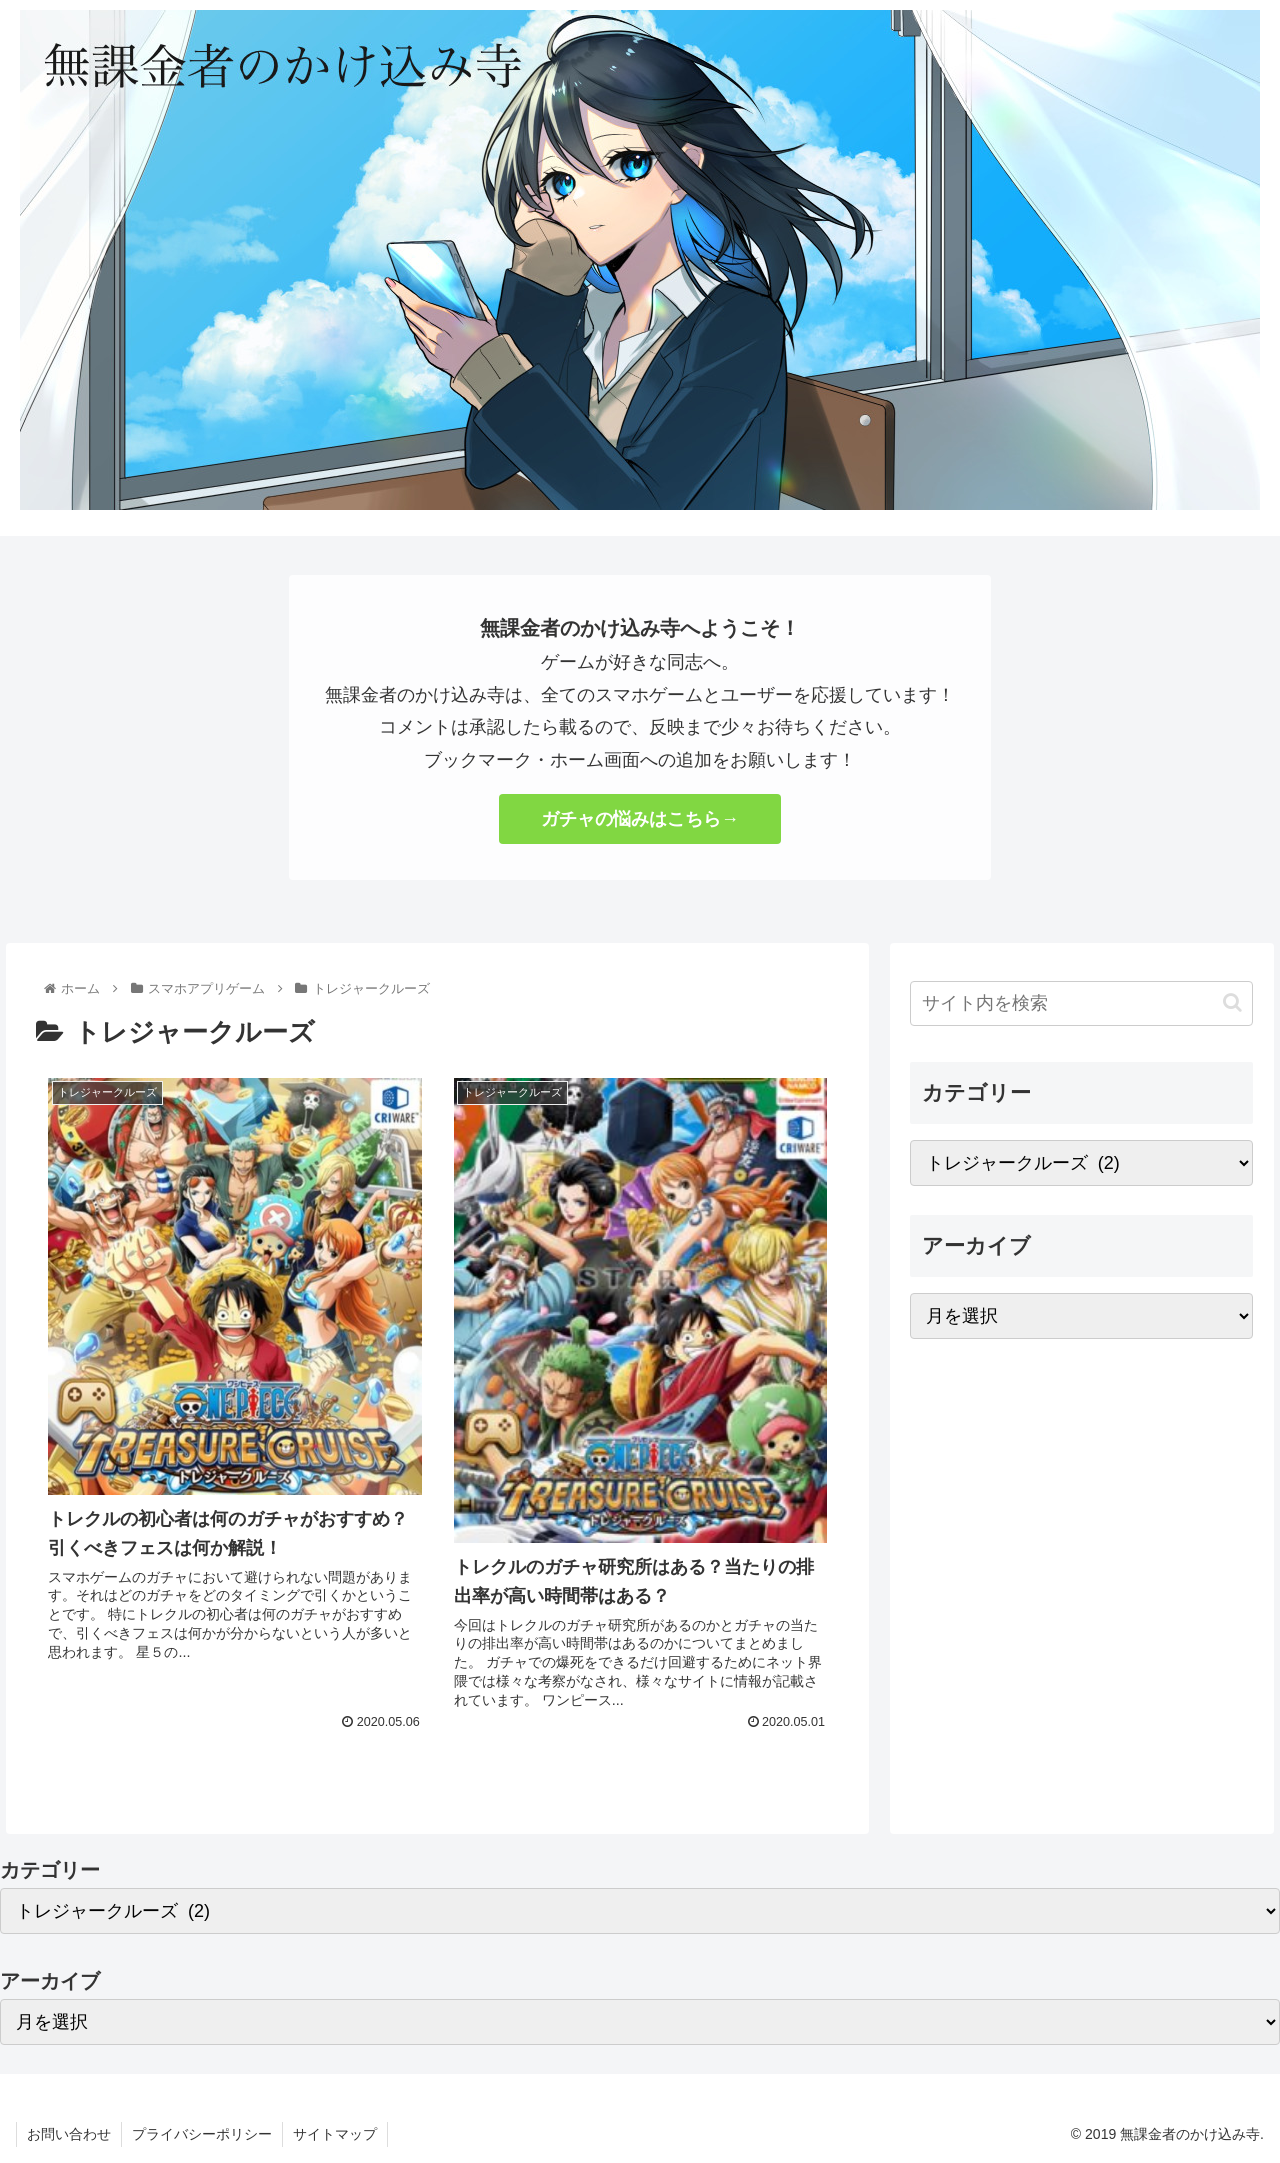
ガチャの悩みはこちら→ (640, 819)
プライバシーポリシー (202, 2134)
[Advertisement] (1082, 1507)
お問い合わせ (69, 2134)
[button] (1232, 1002)
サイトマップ (335, 2134)
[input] (1082, 1003)
